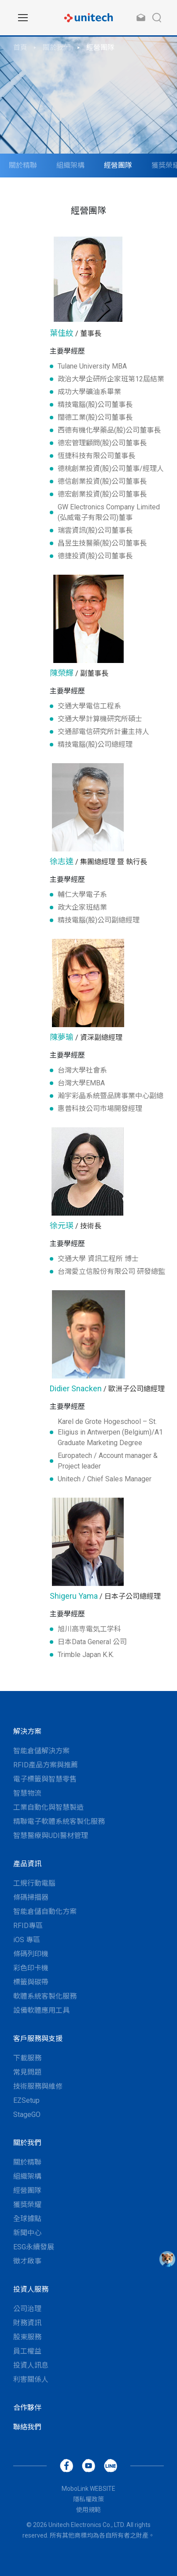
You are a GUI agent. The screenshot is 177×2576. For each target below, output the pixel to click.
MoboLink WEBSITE (88, 2488)
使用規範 (88, 2509)
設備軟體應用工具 (41, 2010)
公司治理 (27, 2309)
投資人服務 (30, 2289)
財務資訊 (27, 2323)
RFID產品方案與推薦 (45, 1765)
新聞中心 (27, 2233)
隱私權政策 (88, 2499)
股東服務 (27, 2337)
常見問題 (27, 2072)
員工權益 (27, 2351)
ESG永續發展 (33, 2247)
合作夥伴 (27, 2407)
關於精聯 (23, 165)
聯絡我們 (27, 2427)
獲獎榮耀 (27, 2204)
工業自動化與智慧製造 (48, 1807)
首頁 (20, 47)
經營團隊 (100, 47)
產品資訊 (27, 1864)
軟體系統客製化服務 (45, 1996)
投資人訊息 (30, 2365)
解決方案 (27, 1731)
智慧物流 (27, 1793)
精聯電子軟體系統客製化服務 (59, 1821)
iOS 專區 (26, 1940)
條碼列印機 (30, 1954)
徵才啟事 (27, 2261)
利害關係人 (30, 2379)
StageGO (27, 2114)
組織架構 (70, 165)
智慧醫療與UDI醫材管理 (50, 1835)
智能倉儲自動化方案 (45, 1911)
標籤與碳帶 (30, 1982)
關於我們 (57, 47)
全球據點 (27, 2218)
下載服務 (27, 2058)
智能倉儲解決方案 (41, 1751)
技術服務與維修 (38, 2086)
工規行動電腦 (34, 1883)
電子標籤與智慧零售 (45, 1779)
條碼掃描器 (30, 1897)
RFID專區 (28, 1925)
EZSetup (26, 2100)
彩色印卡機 (30, 1968)
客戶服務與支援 (38, 2038)
